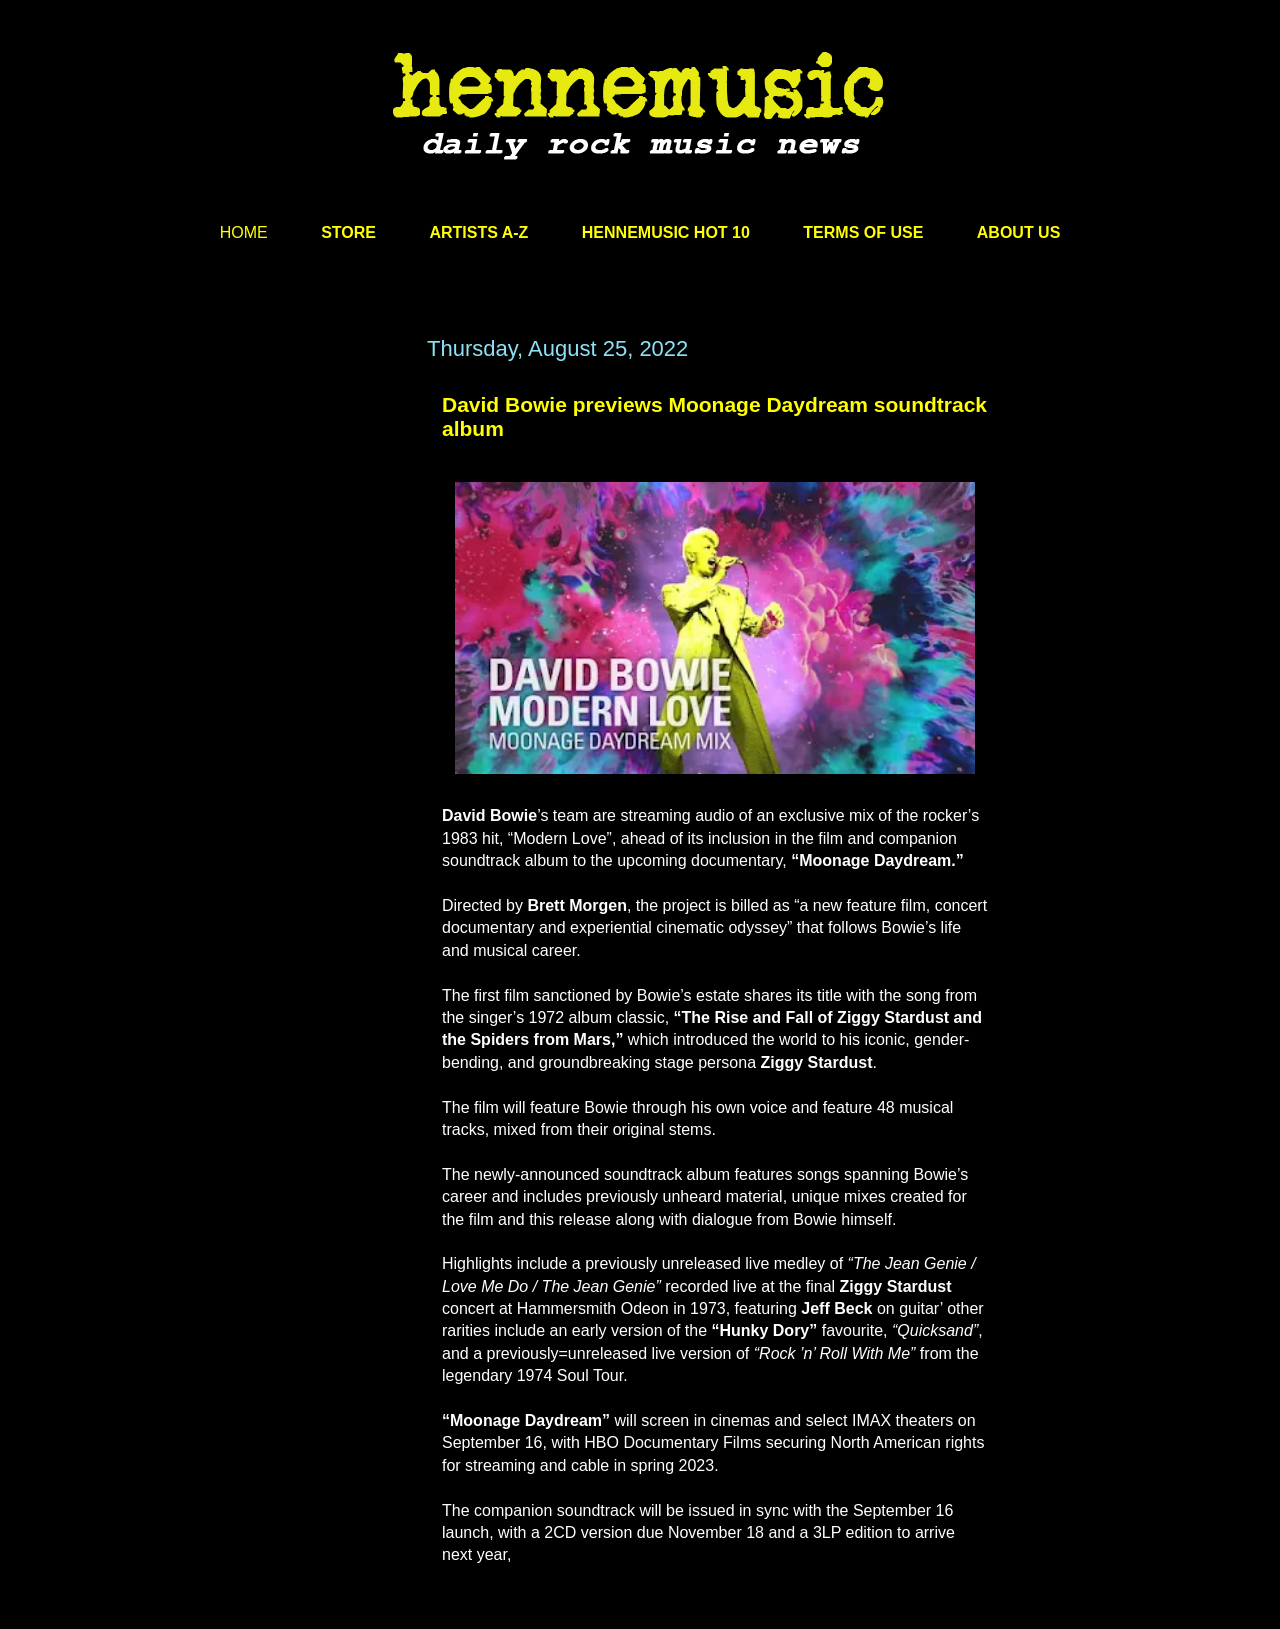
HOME (244, 232)
